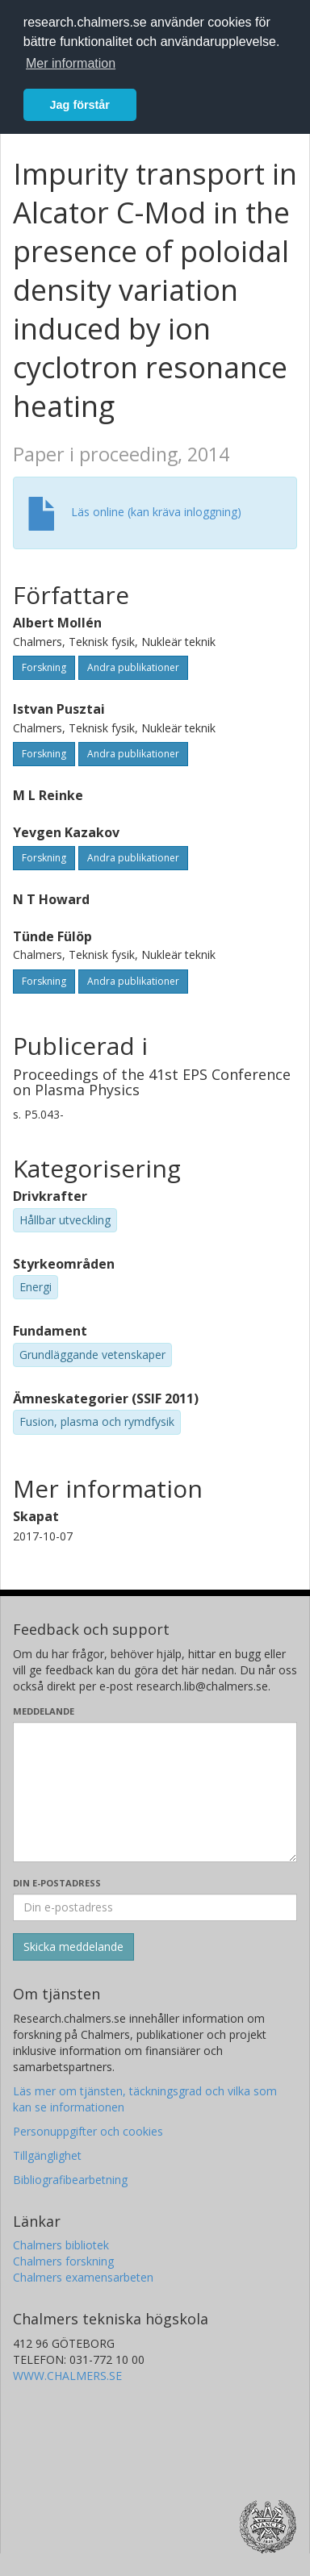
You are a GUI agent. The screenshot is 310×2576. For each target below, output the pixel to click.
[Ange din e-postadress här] (155, 1907)
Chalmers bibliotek (61, 2245)
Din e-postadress (57, 1883)
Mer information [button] (70, 63)
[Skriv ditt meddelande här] (155, 1792)
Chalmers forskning (63, 2261)
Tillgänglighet (47, 2155)
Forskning (44, 667)
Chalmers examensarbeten (83, 2277)
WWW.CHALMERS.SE (67, 2375)
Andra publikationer (133, 667)
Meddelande (43, 1711)
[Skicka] (73, 1947)
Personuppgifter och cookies (88, 2131)
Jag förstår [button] (80, 104)
